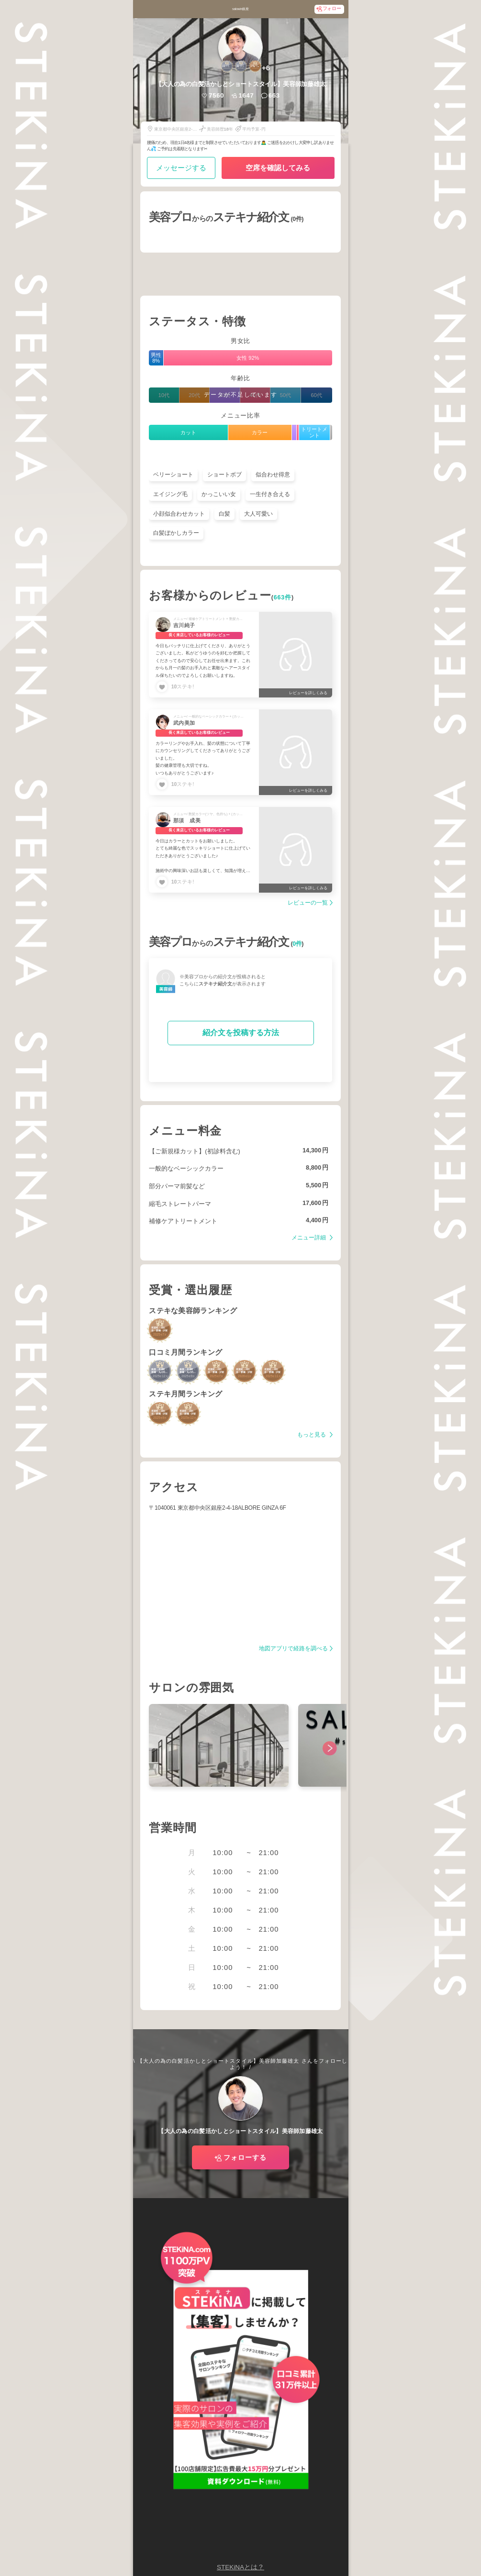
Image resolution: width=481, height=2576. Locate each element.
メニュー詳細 (309, 1238)
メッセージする (181, 168)
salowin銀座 (240, 9)
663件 (282, 597)
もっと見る (312, 1435)
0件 (297, 943)
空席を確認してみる (278, 168)
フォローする (245, 2157)
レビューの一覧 (308, 903)
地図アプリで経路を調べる (293, 1649)
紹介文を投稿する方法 (240, 1032)
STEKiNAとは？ (240, 2567)
